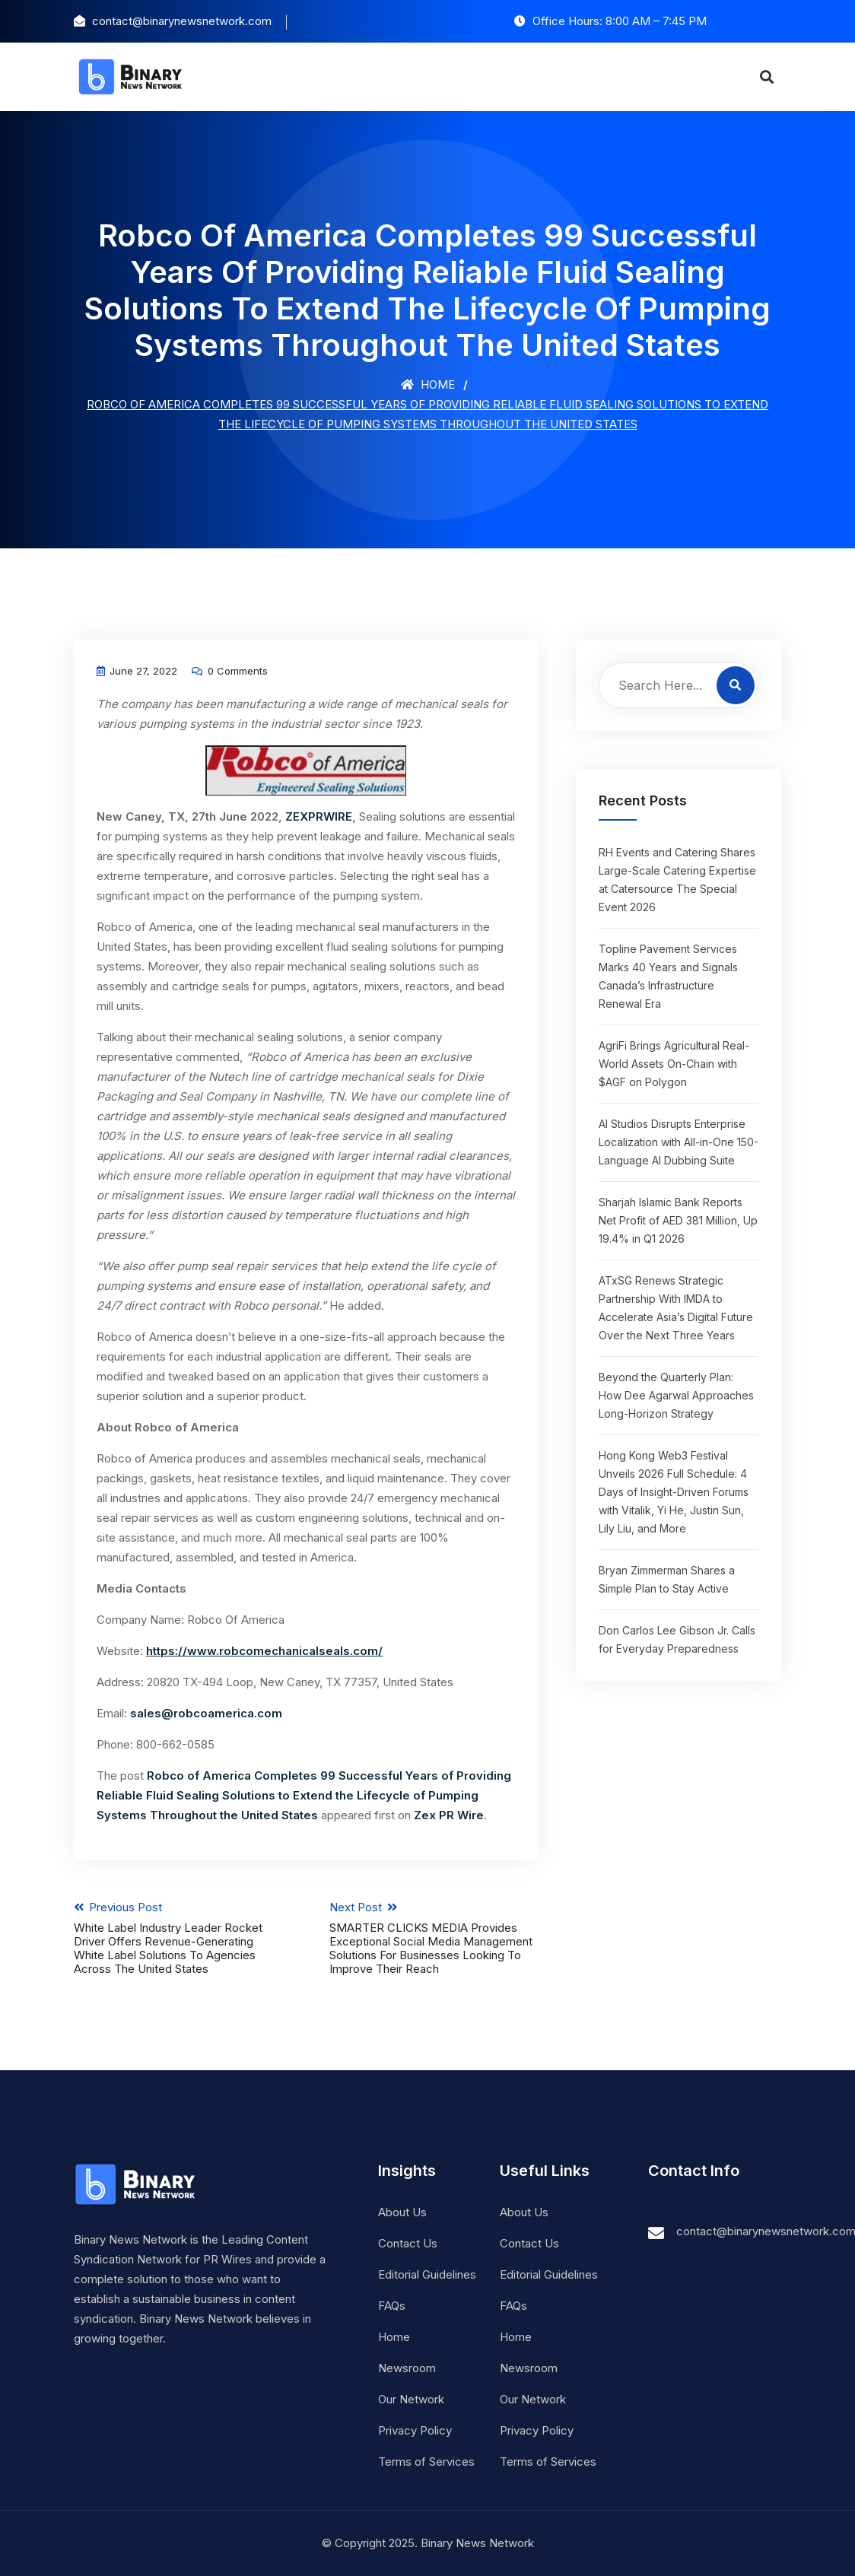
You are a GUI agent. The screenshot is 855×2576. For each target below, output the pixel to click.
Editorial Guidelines (427, 2274)
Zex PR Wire (449, 1815)
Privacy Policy (415, 2430)
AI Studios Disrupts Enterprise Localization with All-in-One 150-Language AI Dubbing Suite (678, 1142)
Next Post (433, 1938)
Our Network (411, 2399)
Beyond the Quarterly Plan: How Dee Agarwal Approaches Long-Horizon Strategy (676, 1395)
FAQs (391, 2305)
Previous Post (178, 1938)
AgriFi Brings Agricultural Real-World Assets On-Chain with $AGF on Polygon (674, 1063)
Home (428, 384)
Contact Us (407, 2243)
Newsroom (407, 2368)
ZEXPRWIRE (318, 816)
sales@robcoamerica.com (206, 1713)
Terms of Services (426, 2461)
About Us (402, 2212)
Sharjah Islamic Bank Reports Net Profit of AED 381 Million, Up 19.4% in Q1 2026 (678, 1220)
